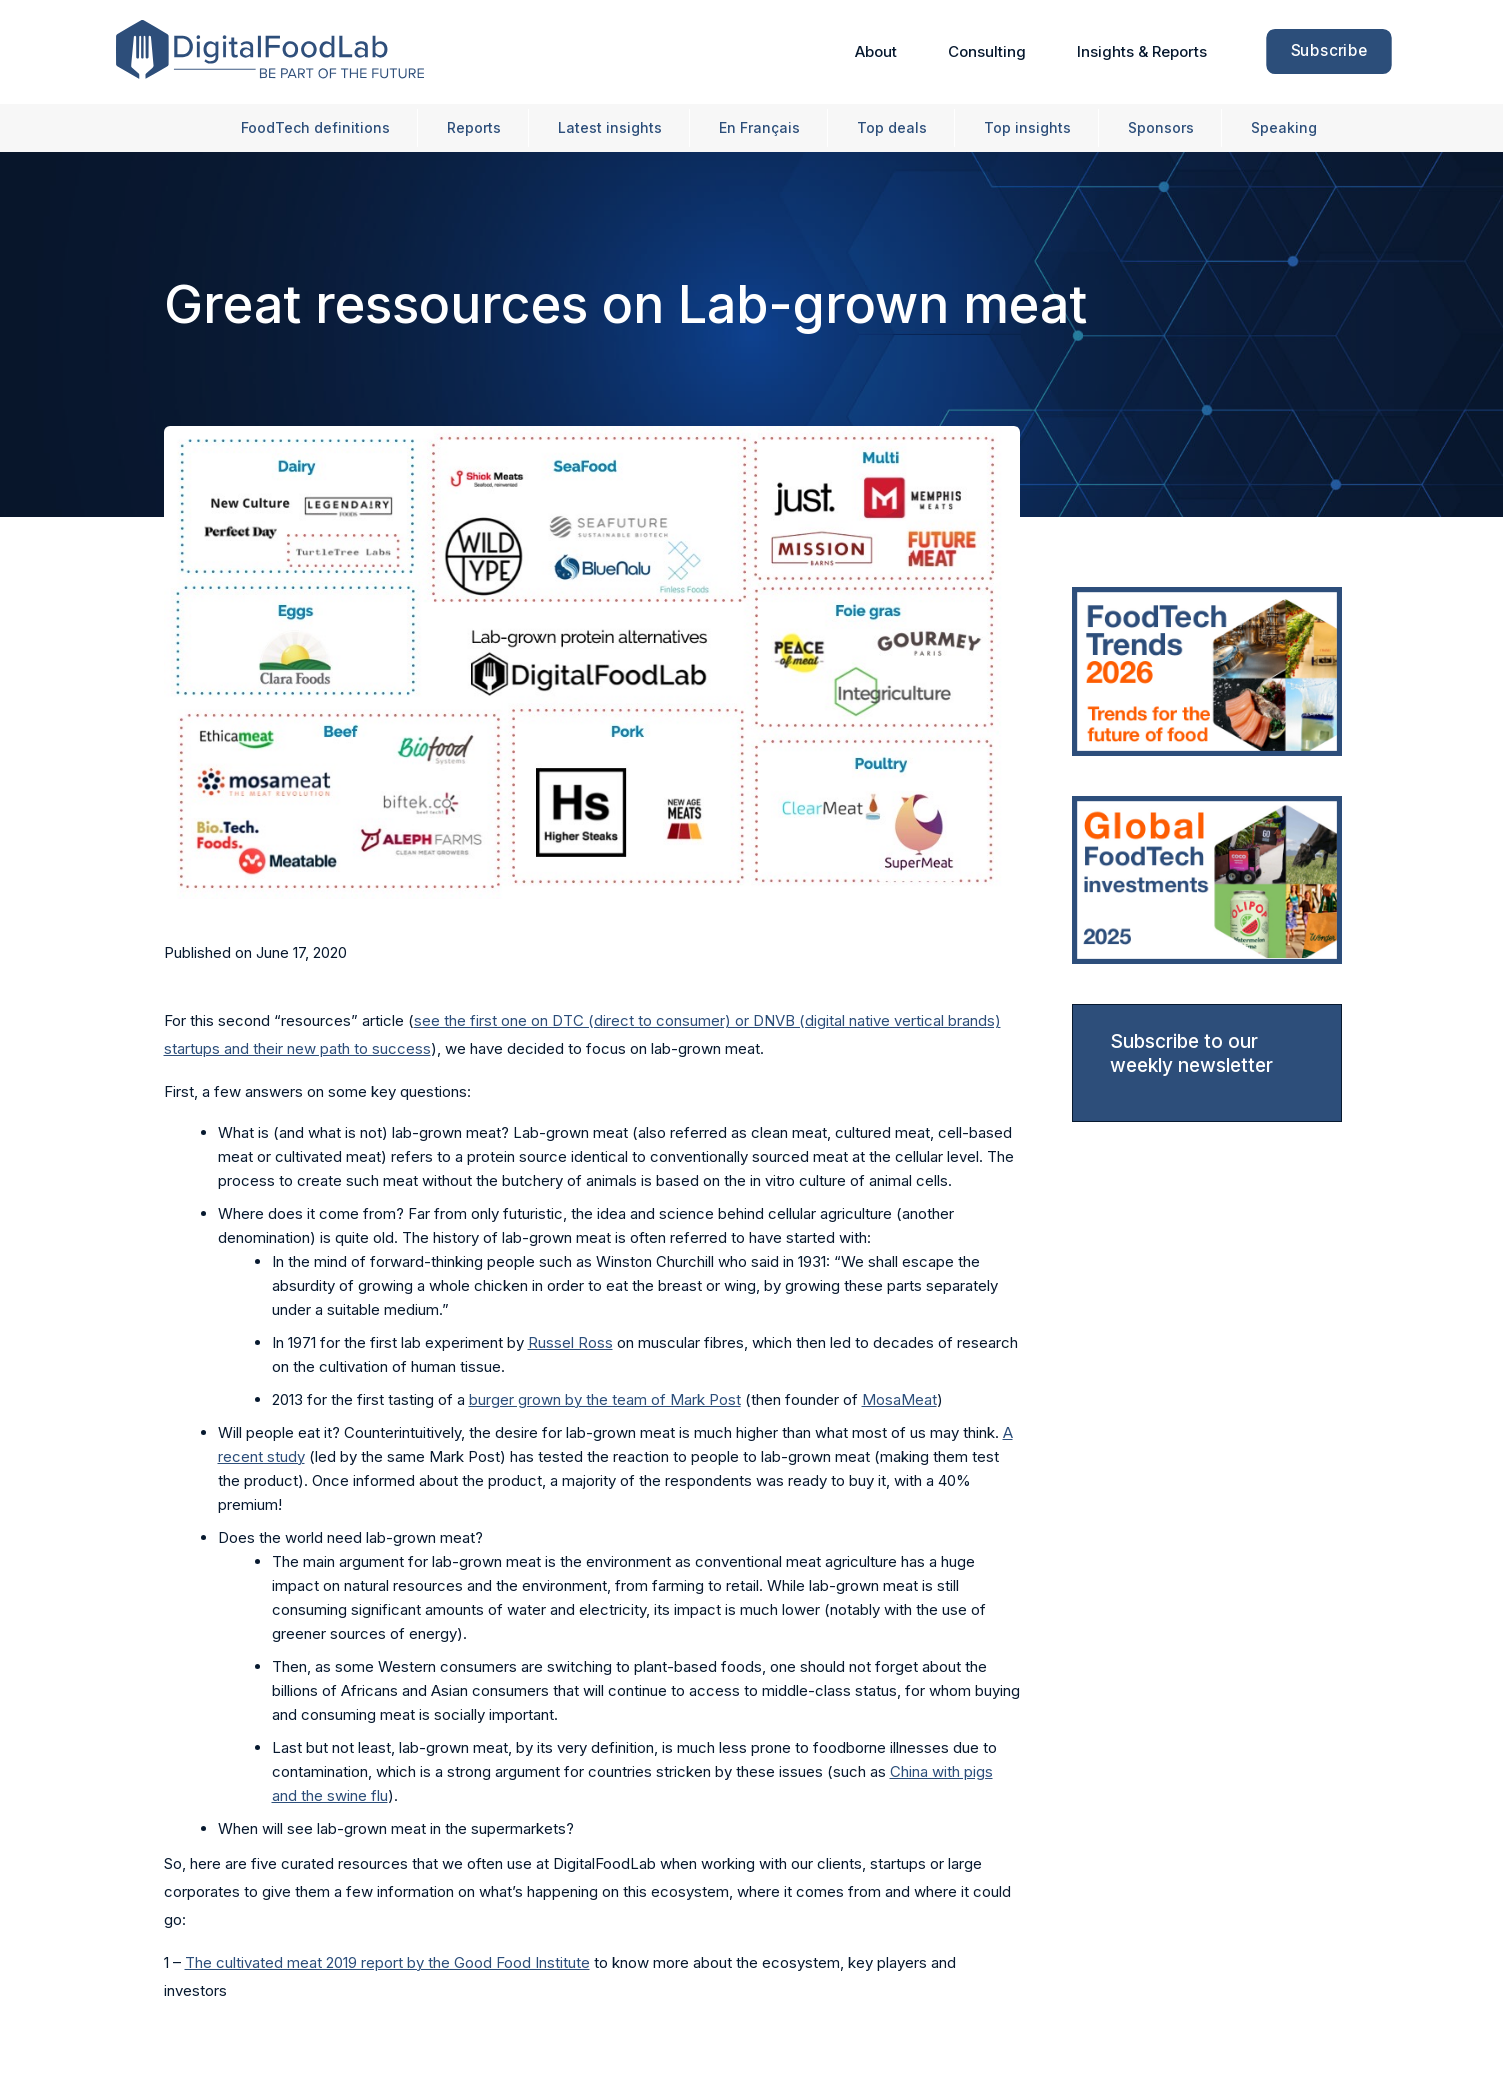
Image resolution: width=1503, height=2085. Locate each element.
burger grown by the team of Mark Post (605, 1399)
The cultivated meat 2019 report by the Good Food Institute (387, 1962)
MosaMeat (899, 1399)
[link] (1207, 671)
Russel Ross (570, 1342)
